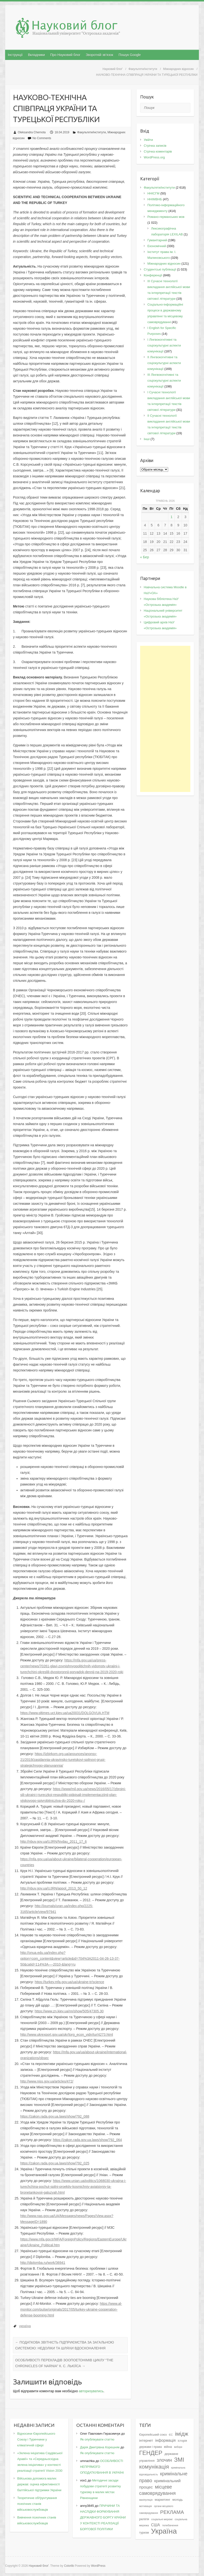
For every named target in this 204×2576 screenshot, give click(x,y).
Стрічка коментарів (158, 151)
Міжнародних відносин (178, 69)
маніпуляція (146, 2500)
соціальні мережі (162, 2519)
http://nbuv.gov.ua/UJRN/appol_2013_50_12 (53, 1888)
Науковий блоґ (112, 69)
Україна (164, 2531)
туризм (144, 2532)
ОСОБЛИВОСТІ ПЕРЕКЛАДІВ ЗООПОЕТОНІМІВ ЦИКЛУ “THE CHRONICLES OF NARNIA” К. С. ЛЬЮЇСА (64, 2363)
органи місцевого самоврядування (156, 2509)
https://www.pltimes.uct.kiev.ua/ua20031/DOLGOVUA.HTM (64, 1713)
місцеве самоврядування (157, 2490)
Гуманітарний (157, 240)
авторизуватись (91, 2391)
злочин (164, 2460)
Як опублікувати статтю (97, 2439)
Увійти (148, 140)
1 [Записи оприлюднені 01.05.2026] (172, 517)
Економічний (156, 246)
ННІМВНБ (154, 199)
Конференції (153, 275)
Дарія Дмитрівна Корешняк (99, 2447)
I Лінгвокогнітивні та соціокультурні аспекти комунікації (164, 345)
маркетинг (162, 2499)
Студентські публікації (160, 269)
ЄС (171, 2434)
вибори (178, 2447)
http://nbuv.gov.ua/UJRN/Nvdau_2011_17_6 (53, 1841)
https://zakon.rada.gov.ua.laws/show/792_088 (54, 2116)
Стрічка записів (155, 145)
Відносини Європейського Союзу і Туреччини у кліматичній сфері (36, 2439)
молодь (177, 2499)
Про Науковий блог (65, 55)
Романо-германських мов (166, 217)
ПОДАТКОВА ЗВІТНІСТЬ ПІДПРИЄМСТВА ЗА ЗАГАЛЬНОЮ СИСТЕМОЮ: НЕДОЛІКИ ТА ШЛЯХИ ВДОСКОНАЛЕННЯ (64, 2345)
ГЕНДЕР (150, 2453)
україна (25, 2326)
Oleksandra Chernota (32, 132)
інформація (165, 2440)
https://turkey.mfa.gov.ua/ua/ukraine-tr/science (69, 1982)
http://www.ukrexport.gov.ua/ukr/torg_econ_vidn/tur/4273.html (66, 2034)
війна (168, 2447)
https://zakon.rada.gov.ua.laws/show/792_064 (87, 2140)
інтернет (146, 2440)
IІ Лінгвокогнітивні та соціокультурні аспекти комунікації (164, 363)
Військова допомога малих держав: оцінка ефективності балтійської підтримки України (39, 2484)
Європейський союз (153, 2434)
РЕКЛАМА (172, 2512)
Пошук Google (129, 55)
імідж (181, 2434)
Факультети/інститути (142, 69)
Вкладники (36, 55)
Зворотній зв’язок (99, 55)
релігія (144, 2519)
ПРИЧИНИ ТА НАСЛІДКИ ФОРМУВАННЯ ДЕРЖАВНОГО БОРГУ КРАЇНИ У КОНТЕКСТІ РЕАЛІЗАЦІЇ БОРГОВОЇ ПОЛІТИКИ (103, 2517)
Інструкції (15, 55)
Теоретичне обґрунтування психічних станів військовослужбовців (37, 2503)
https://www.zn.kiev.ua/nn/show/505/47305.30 (69, 2011)
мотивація (145, 2506)
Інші (147, 439)
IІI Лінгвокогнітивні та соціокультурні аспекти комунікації (164, 380)
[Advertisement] (165, 719)
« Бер (144, 557)
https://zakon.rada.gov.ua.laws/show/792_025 (54, 2163)
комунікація (154, 2466)
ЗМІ (179, 2459)
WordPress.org (154, 157)
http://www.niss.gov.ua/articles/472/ (46, 2081)
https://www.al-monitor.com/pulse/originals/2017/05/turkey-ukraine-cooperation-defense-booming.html (71, 2309)
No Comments (41, 138)
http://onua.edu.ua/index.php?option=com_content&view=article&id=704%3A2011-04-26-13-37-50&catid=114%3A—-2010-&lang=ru (69, 1958)
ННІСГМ (153, 193)
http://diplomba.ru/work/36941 (42, 2263)
